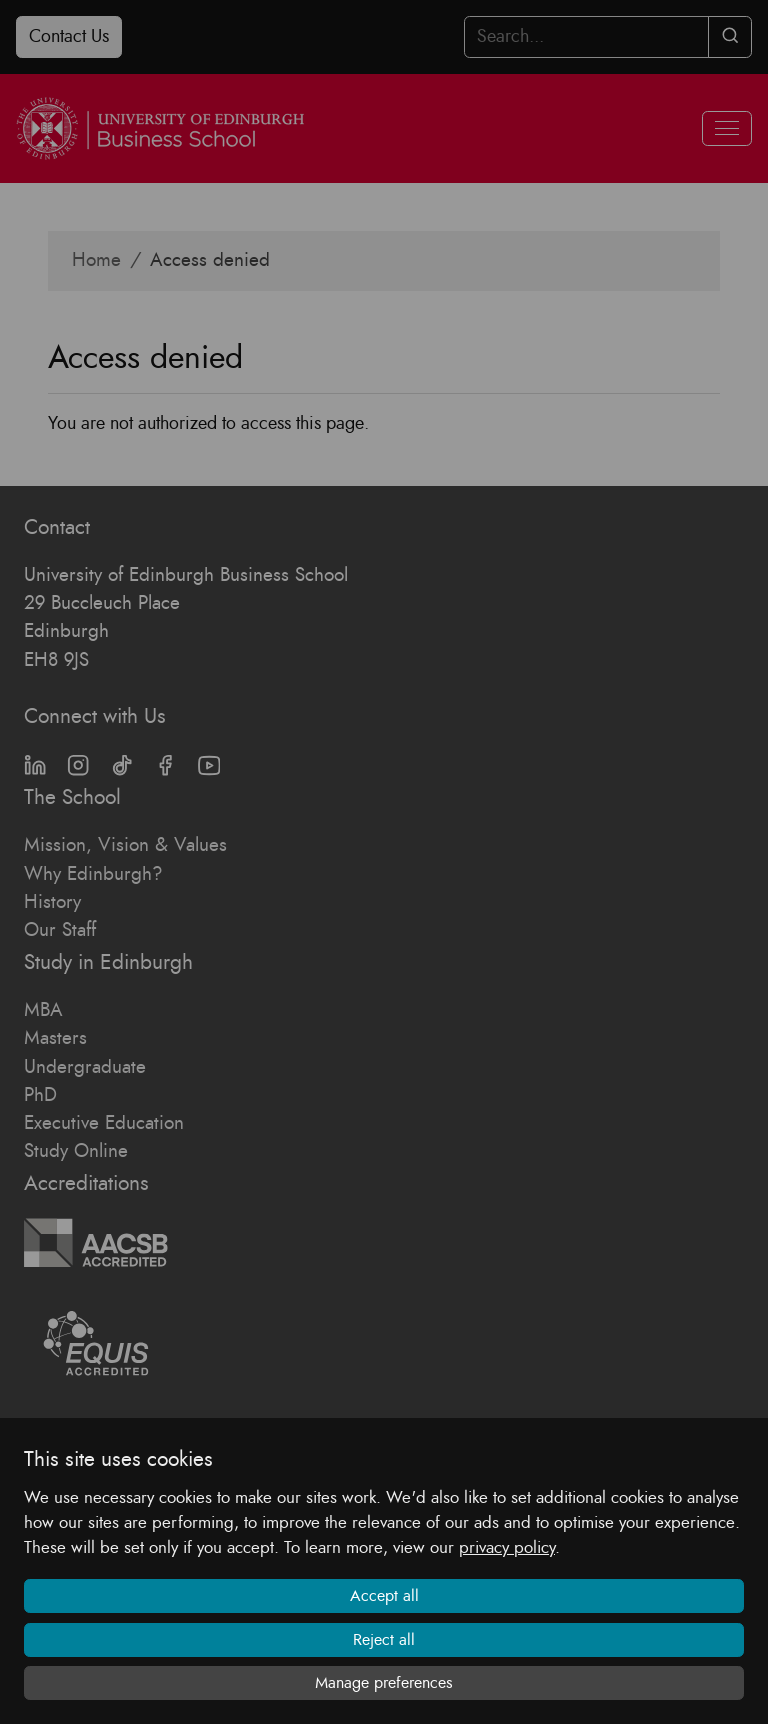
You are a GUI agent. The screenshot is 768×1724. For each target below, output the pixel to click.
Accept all (384, 1596)
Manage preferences (384, 1683)
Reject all (384, 1640)
